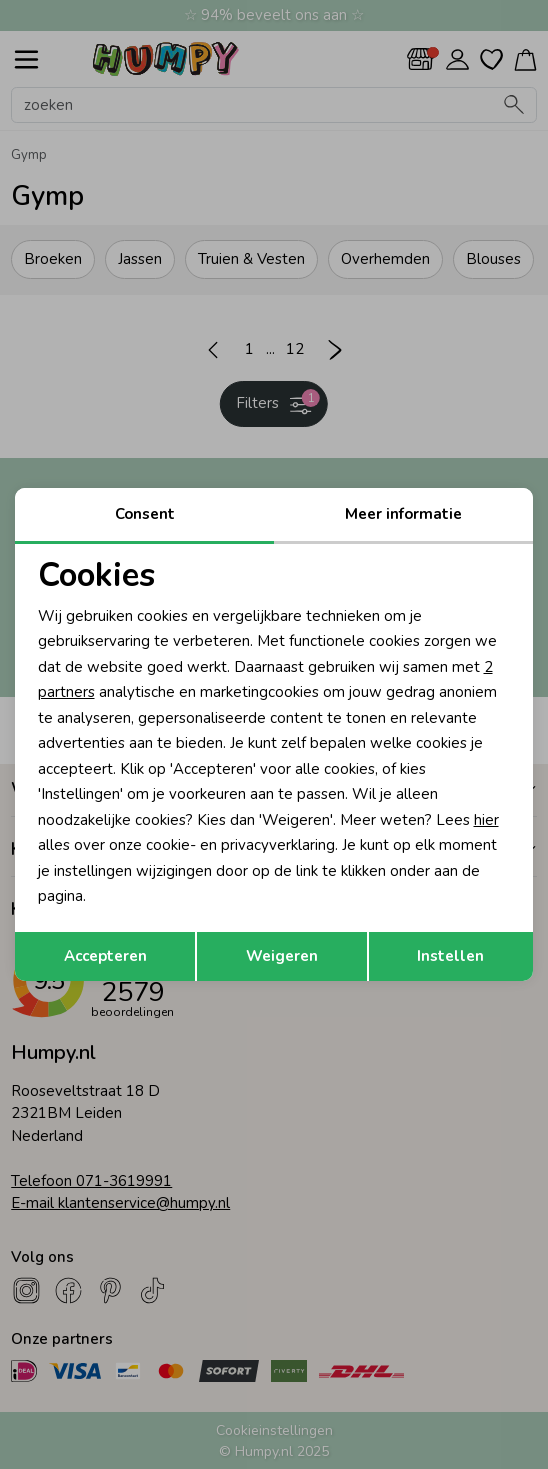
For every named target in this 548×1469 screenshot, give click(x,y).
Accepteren (105, 956)
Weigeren (282, 956)
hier (486, 820)
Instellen (450, 956)
